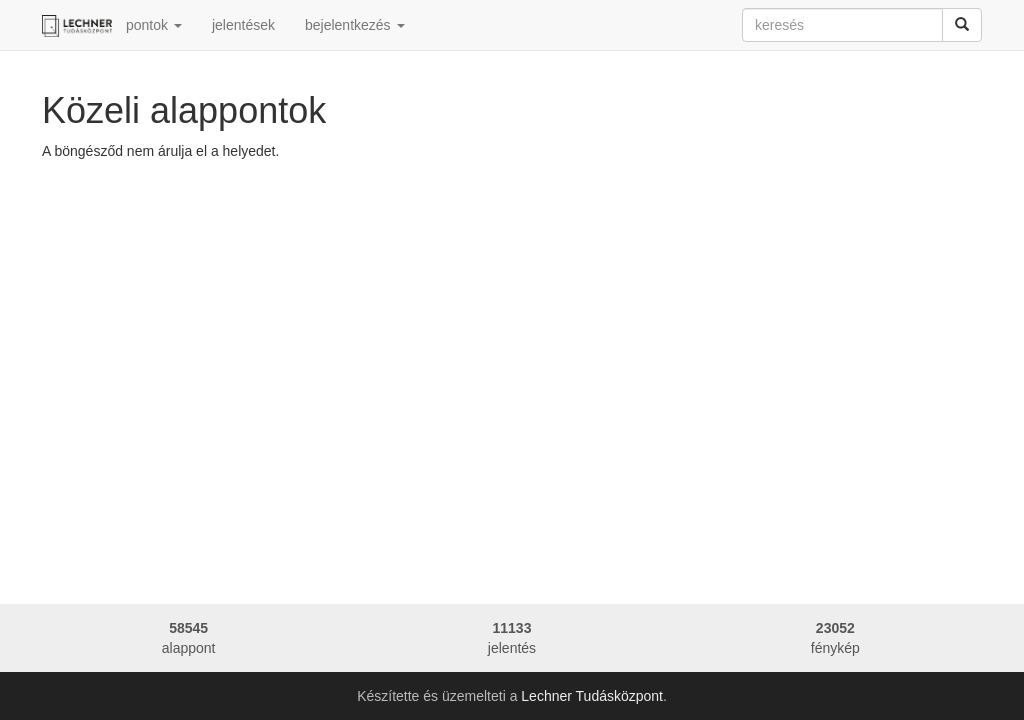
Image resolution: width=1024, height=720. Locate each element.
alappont (188, 637)
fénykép (835, 637)
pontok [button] (154, 25)
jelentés (511, 637)
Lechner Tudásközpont (592, 696)
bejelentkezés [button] (355, 25)
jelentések (243, 25)
